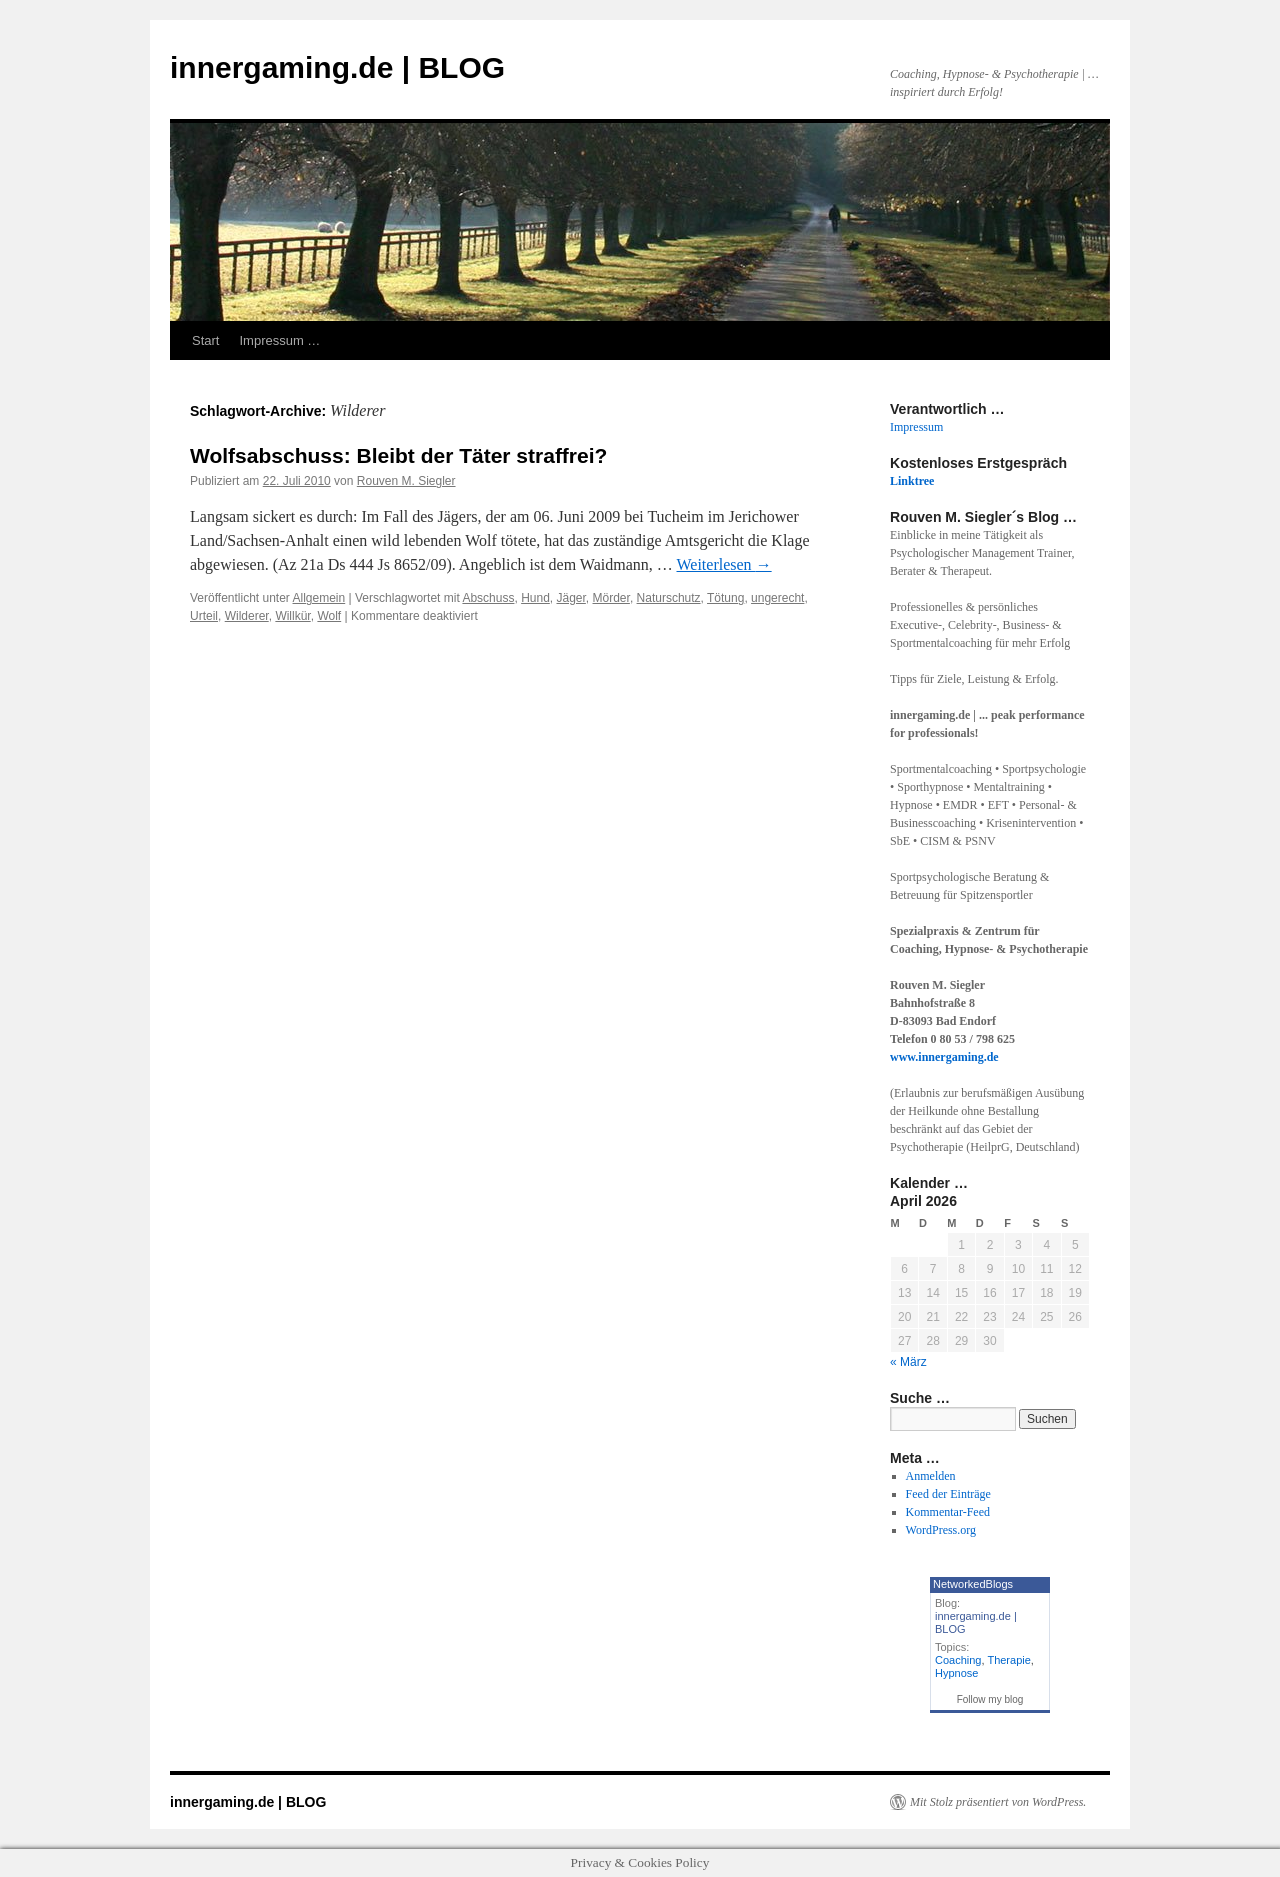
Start (205, 340)
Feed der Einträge (948, 1494)
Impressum (916, 427)
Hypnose (956, 1673)
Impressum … (279, 340)
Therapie (1008, 1660)
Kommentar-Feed (948, 1512)
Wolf (329, 616)
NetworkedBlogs (973, 1584)
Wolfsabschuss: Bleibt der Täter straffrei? (398, 455)
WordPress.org (941, 1530)
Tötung (725, 598)
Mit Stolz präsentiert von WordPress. (998, 1802)
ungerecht (777, 598)
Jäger (570, 598)
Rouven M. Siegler (406, 481)
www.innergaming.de (944, 1057)
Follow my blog (990, 1699)
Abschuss (488, 598)
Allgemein (319, 598)
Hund (535, 598)
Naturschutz (669, 598)
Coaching (958, 1660)
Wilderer (247, 616)
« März (908, 1362)
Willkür (292, 616)
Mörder (611, 598)
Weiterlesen (724, 564)
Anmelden (931, 1476)
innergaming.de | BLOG (337, 67)
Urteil (204, 616)
